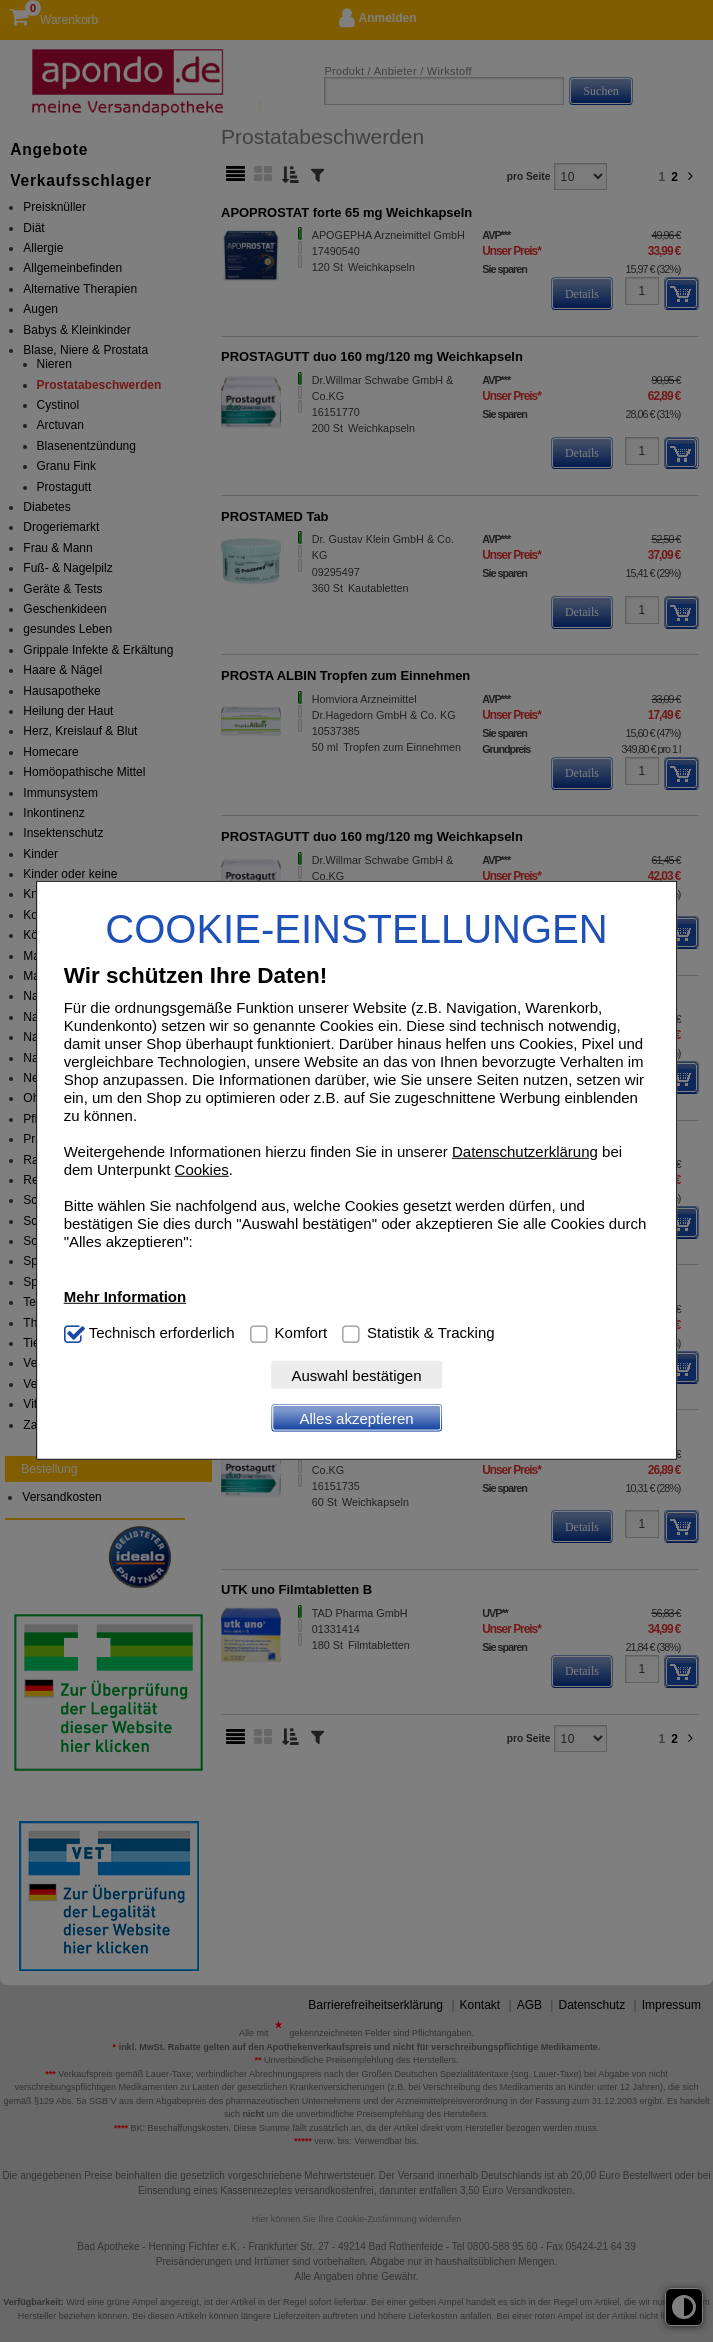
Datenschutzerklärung (525, 1151)
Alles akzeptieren (356, 1418)
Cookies (202, 1169)
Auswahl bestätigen (356, 1375)
